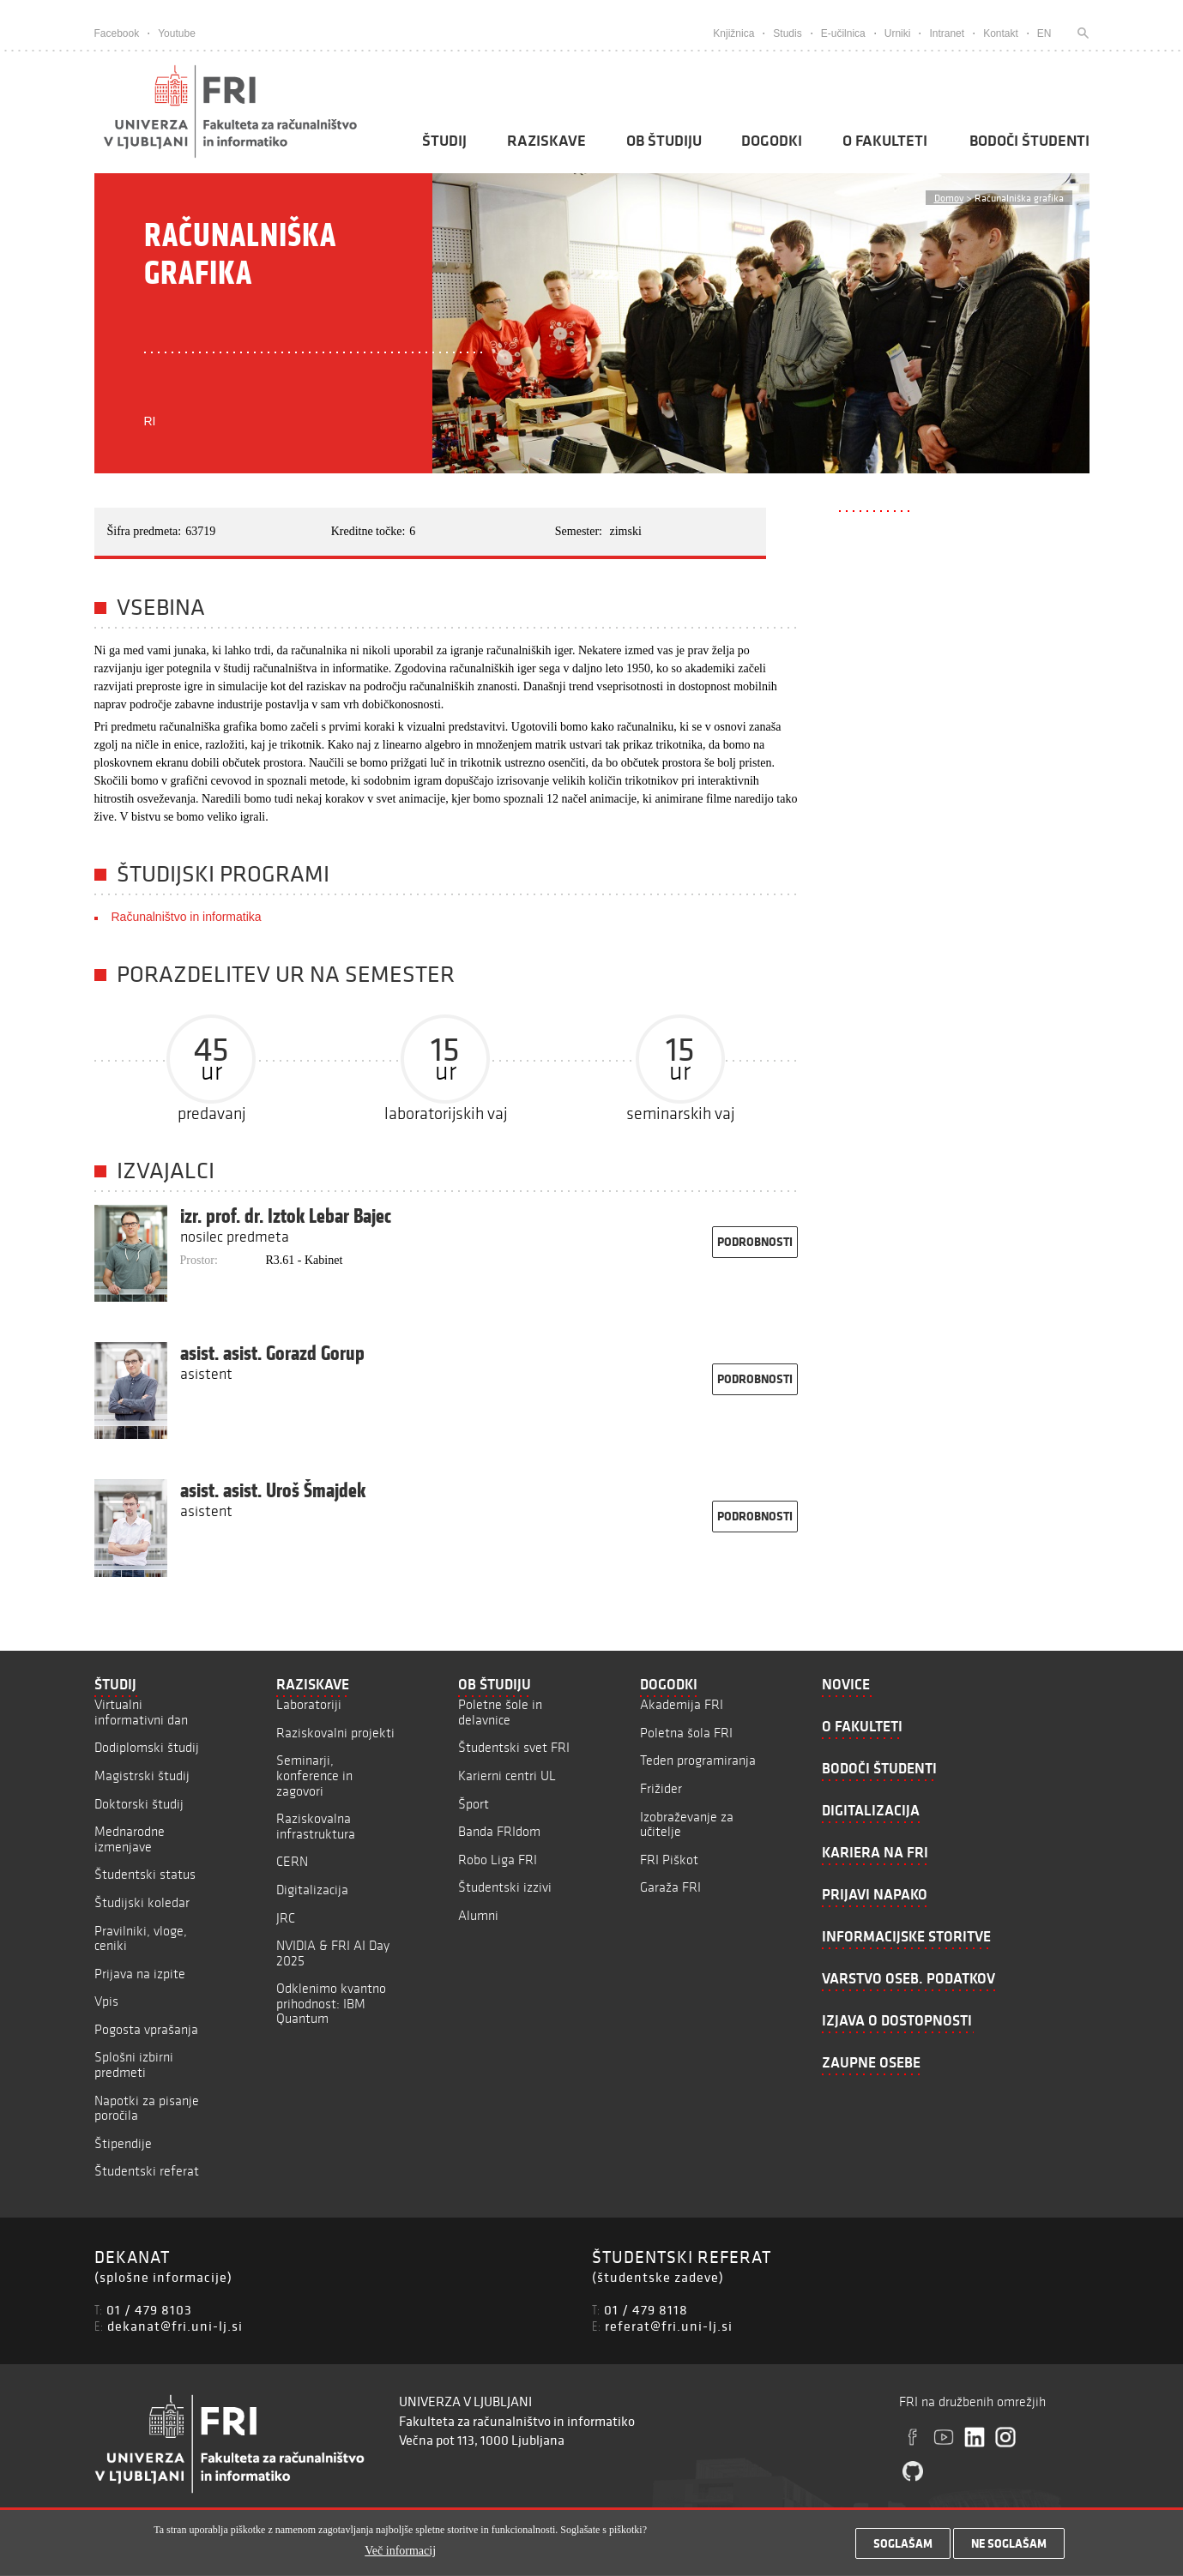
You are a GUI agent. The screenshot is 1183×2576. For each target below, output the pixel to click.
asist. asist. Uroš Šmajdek (272, 1490)
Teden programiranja (698, 1760)
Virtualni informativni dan (141, 1712)
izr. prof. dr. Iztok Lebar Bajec (285, 1216)
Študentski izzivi (505, 1887)
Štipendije (123, 2143)
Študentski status (145, 1874)
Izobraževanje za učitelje (686, 1824)
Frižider (661, 1788)
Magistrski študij (142, 1775)
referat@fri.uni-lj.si (669, 2325)
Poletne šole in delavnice (500, 1712)
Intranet (946, 33)
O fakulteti (884, 140)
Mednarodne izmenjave (129, 1839)
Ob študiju (664, 140)
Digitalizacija (312, 1889)
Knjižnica (733, 33)
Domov (948, 197)
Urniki (897, 33)
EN (1044, 33)
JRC (285, 1918)
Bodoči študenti (1029, 140)
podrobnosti (755, 1241)
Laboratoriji (308, 1704)
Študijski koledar (142, 1902)
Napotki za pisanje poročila (146, 2108)
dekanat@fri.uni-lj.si (175, 2325)
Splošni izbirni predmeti (133, 2064)
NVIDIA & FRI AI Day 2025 (332, 1953)
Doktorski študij (139, 1804)
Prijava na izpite (139, 1973)
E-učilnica (843, 33)
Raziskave (546, 140)
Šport (473, 1804)
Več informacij (400, 2556)
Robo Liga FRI (497, 1859)
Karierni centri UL (507, 1775)
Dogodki (771, 140)
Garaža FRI (670, 1887)
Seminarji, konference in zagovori (314, 1775)
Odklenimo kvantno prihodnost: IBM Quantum (331, 2003)
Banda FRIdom (499, 1831)
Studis (787, 33)
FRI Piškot (669, 1859)
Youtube (177, 33)
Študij (444, 140)
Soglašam (903, 2549)
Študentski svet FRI (514, 1747)
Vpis (106, 2001)
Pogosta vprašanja (146, 2029)
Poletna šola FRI (686, 1732)
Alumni (478, 1915)
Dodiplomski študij (146, 1747)
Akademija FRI (681, 1704)
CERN (292, 1861)
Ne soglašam (1009, 2549)
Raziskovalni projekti (335, 1732)
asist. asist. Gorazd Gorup (272, 1353)
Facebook (117, 33)
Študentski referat (146, 2171)
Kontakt (1000, 33)
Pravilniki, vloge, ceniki (140, 1938)
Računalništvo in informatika (187, 917)
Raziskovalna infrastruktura (315, 1826)
